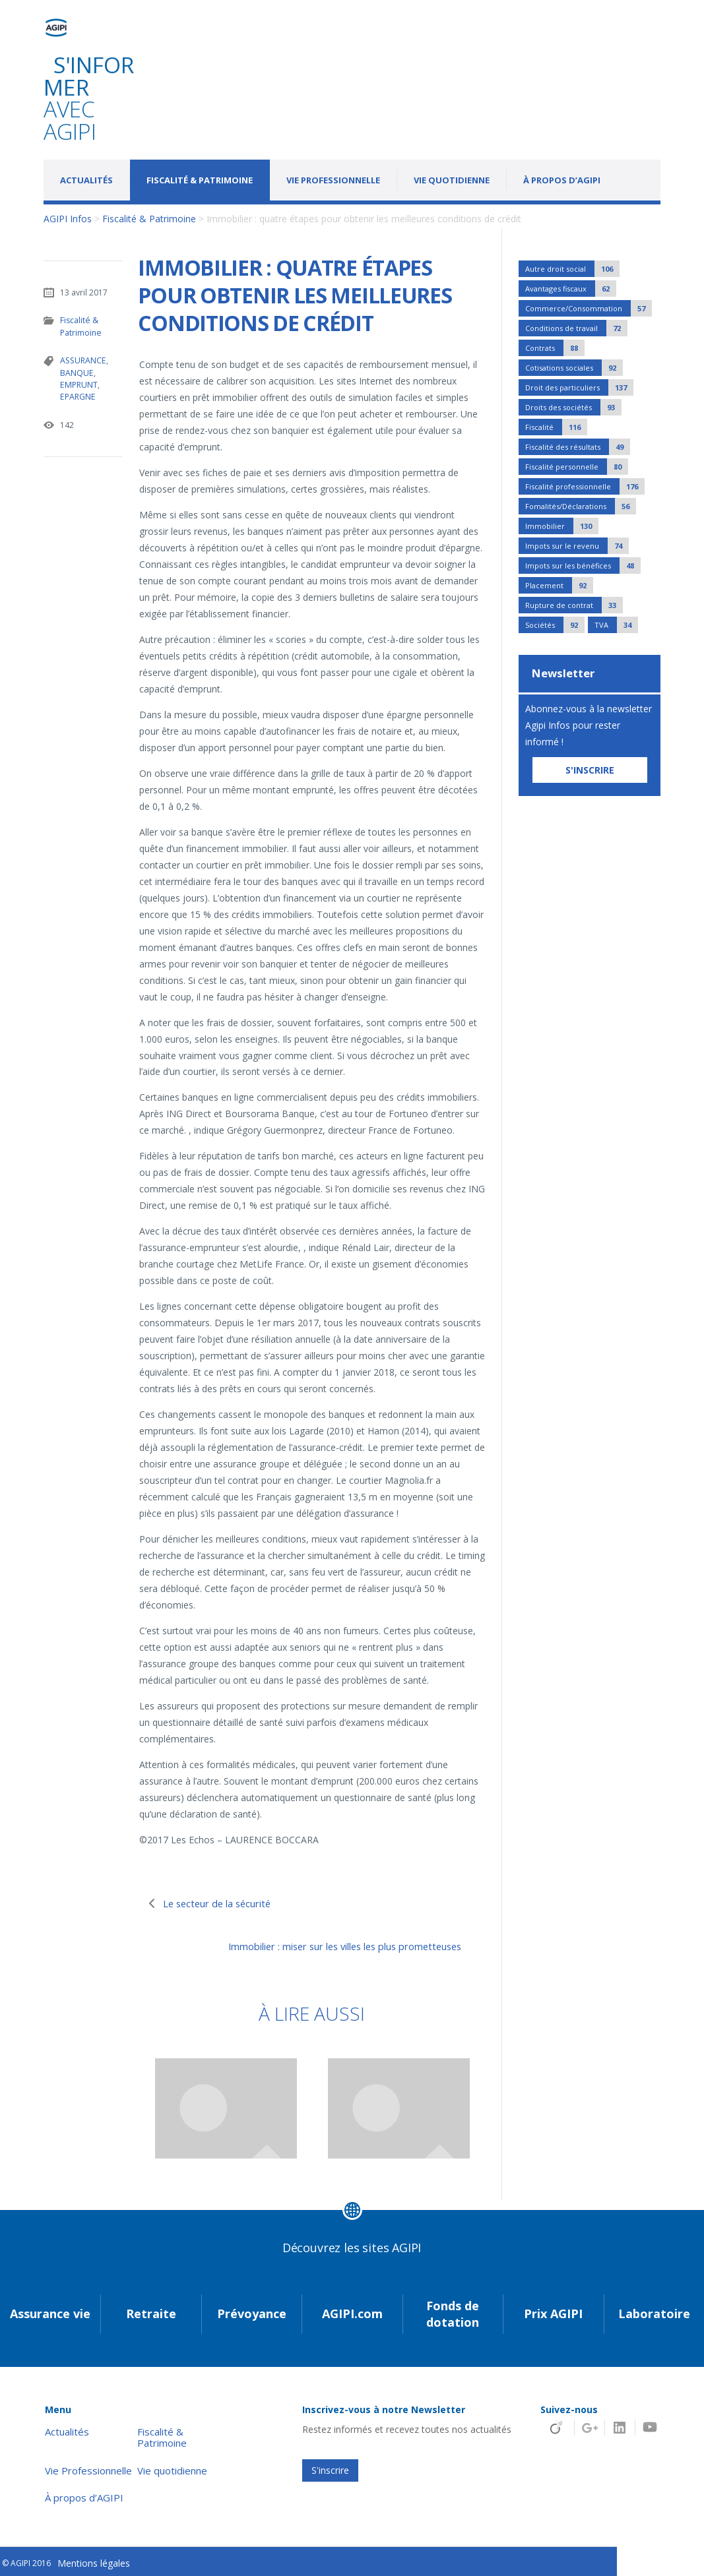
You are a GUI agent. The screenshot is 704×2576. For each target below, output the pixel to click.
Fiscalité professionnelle (585, 486)
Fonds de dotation (452, 2311)
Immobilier (561, 526)
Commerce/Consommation (588, 308)
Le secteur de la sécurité (225, 1903)
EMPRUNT (78, 383)
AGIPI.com (352, 2311)
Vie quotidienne (452, 180)
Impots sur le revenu (577, 545)
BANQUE (76, 371)
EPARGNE (77, 395)
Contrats (555, 348)
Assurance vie (50, 2311)
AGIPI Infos (68, 218)
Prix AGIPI (553, 2311)
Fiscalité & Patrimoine (199, 180)
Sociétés (555, 625)
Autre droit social (572, 269)
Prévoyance (251, 2311)
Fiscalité (556, 427)
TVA (616, 625)
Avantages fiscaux (570, 288)
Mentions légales (93, 2560)
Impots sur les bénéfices (583, 565)
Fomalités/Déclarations (580, 506)
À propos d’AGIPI (561, 180)
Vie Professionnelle (333, 180)
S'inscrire (330, 2467)
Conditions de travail (576, 328)
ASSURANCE (82, 359)
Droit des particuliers (579, 387)
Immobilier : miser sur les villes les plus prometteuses (322, 1945)
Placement (559, 585)
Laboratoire (654, 2311)
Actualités (86, 180)
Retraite (151, 2311)
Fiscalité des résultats (577, 447)
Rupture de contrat (574, 605)
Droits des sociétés (573, 407)
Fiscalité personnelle (576, 466)
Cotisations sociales (574, 367)
